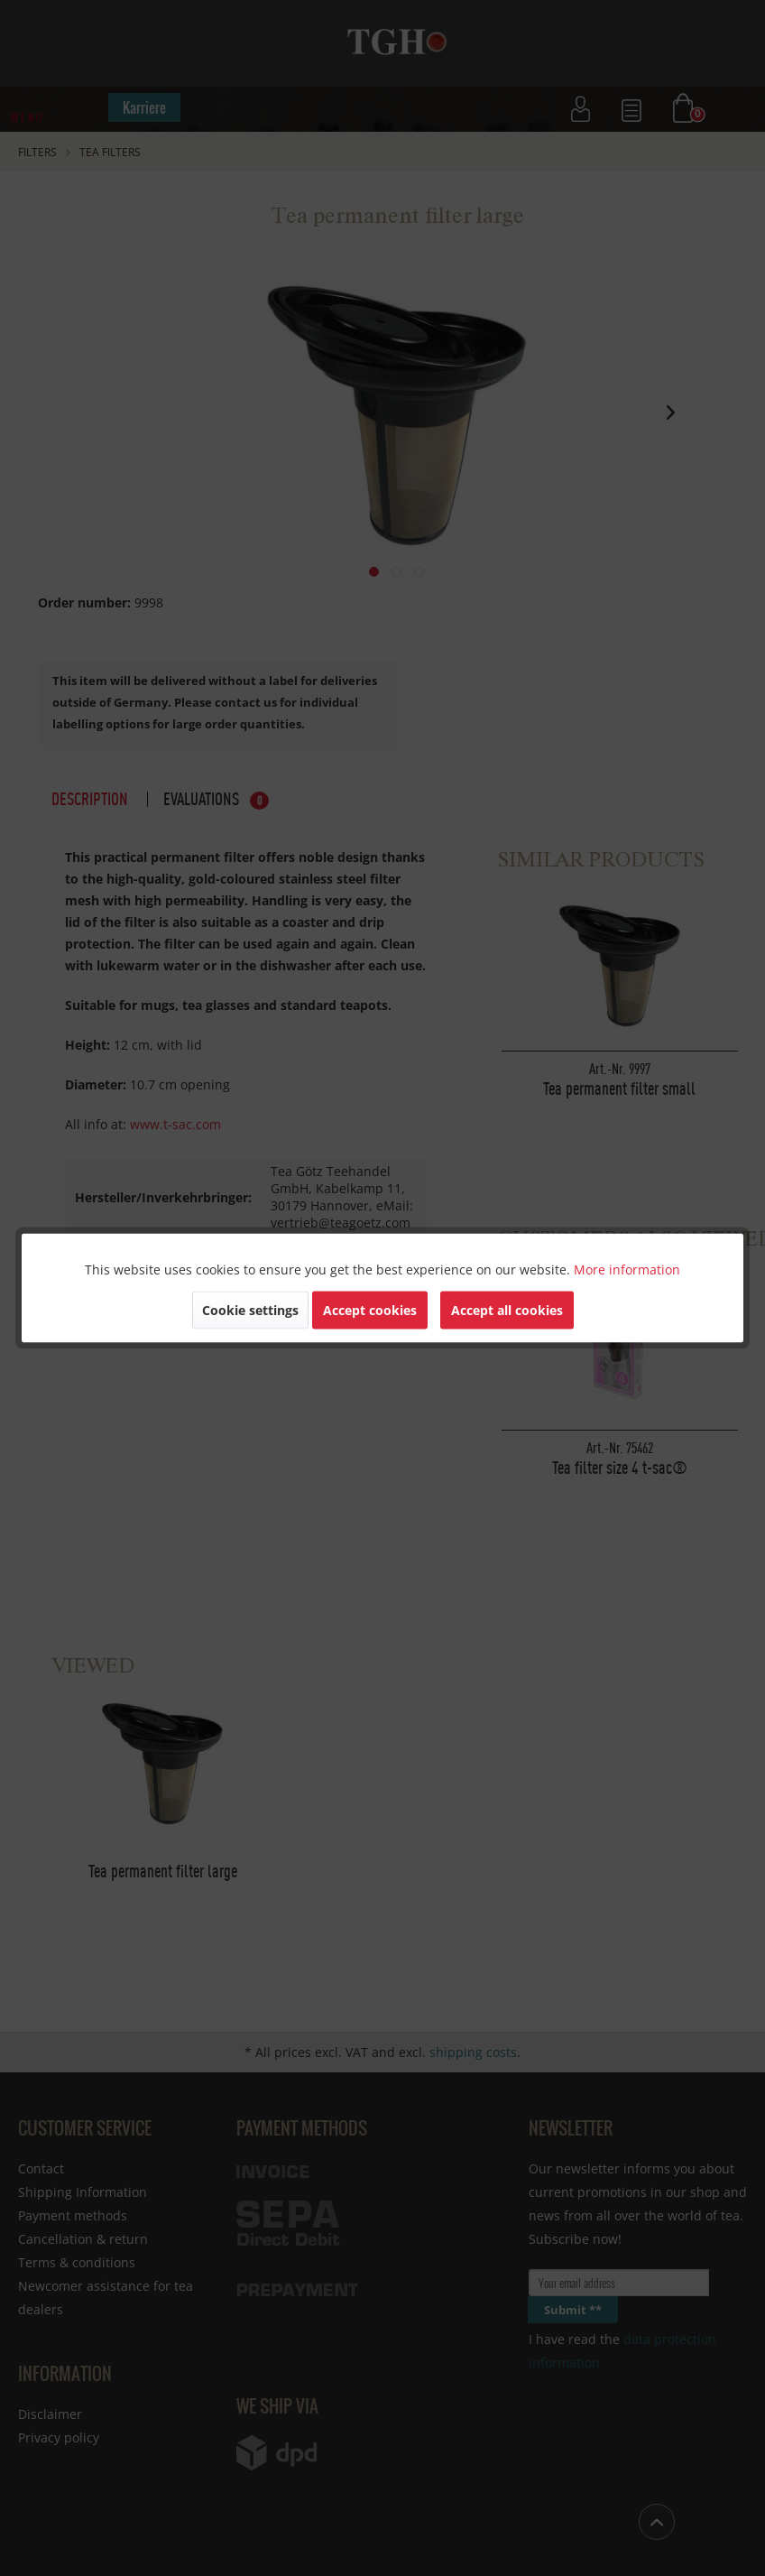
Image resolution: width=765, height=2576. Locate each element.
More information (627, 1269)
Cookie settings (250, 1310)
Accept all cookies (507, 1310)
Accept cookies (370, 1310)
